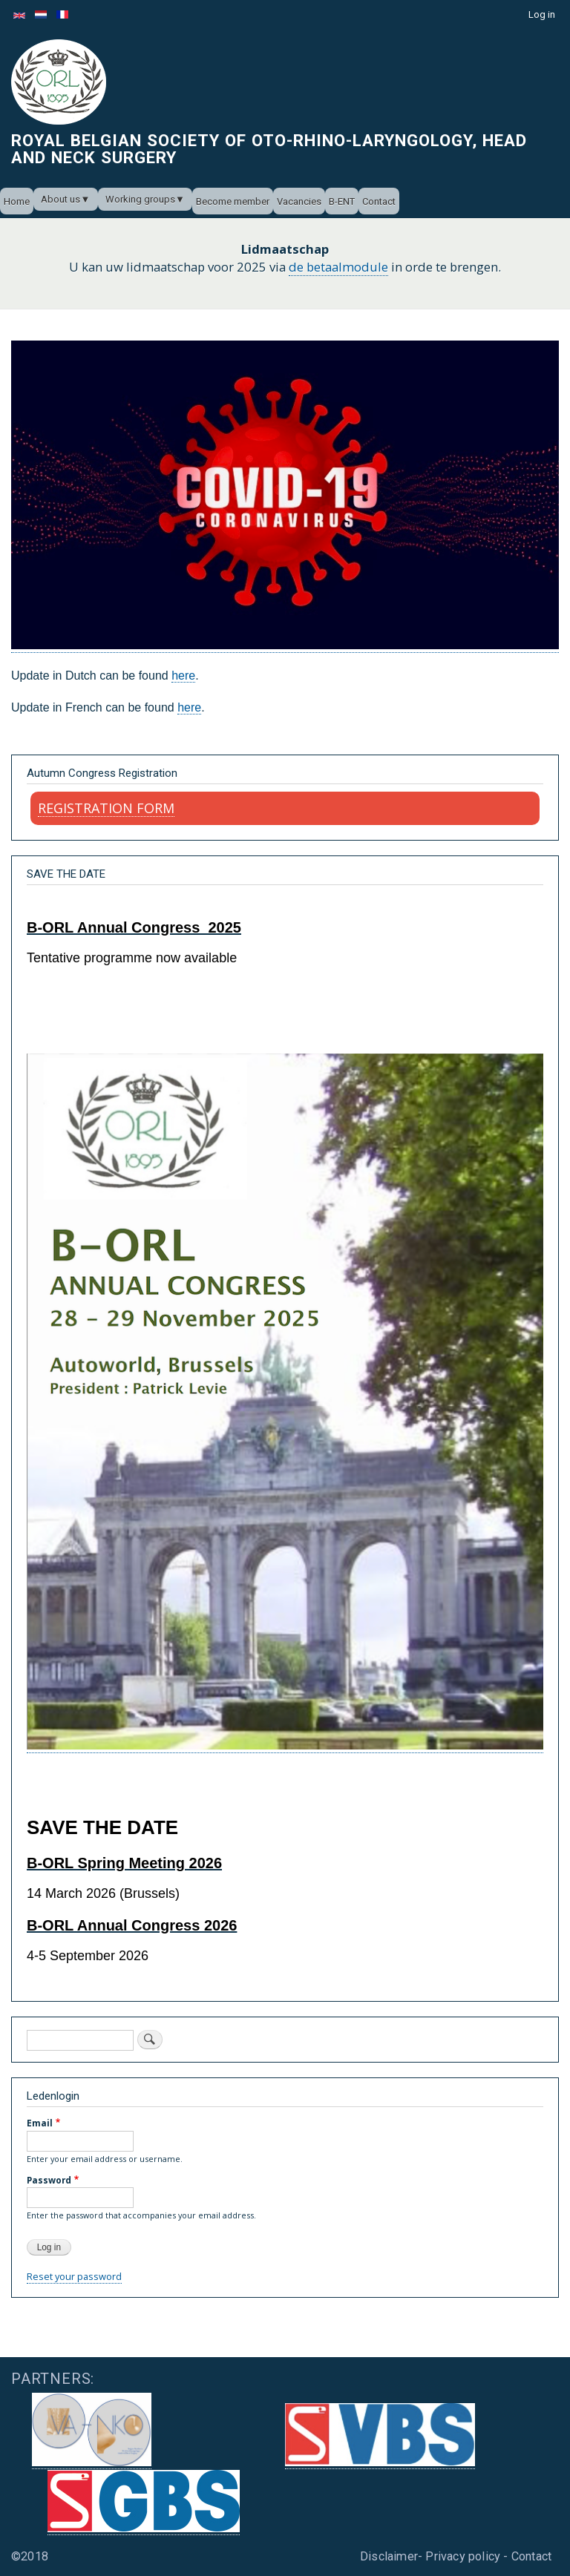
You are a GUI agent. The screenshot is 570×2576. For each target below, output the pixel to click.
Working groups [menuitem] (140, 199)
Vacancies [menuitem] (299, 201)
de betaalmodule (338, 266)
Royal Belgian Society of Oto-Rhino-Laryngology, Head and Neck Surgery (269, 148)
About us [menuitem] (60, 199)
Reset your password (74, 2276)
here (183, 675)
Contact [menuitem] (379, 201)
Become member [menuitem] (232, 201)
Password (49, 2180)
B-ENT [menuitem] (342, 201)
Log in (541, 14)
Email (40, 2123)
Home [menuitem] (17, 201)
